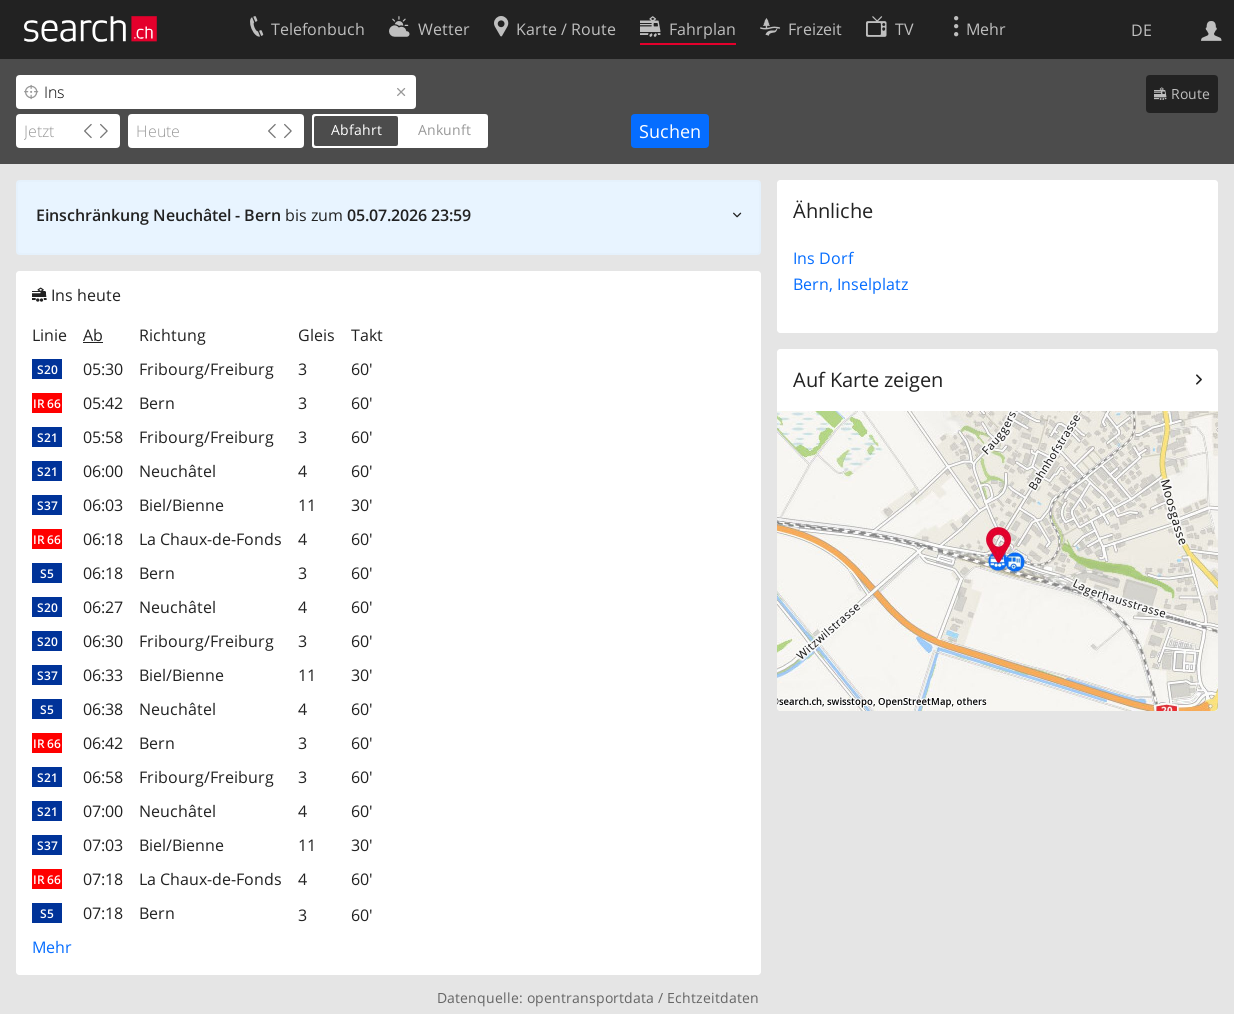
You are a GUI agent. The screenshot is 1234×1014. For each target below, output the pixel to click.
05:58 (103, 437)
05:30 (103, 369)
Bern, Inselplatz (850, 284)
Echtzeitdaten (713, 997)
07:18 (103, 879)
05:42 (103, 403)
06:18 (103, 539)
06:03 (103, 505)
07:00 (103, 811)
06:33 (103, 675)
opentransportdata (590, 997)
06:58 (103, 777)
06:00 (103, 471)
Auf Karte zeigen (868, 379)
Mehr (52, 947)
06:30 (103, 641)
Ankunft (444, 129)
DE (1141, 30)
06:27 (103, 607)
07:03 (103, 845)
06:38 (103, 709)
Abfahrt (356, 129)
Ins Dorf (823, 258)
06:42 (103, 743)
